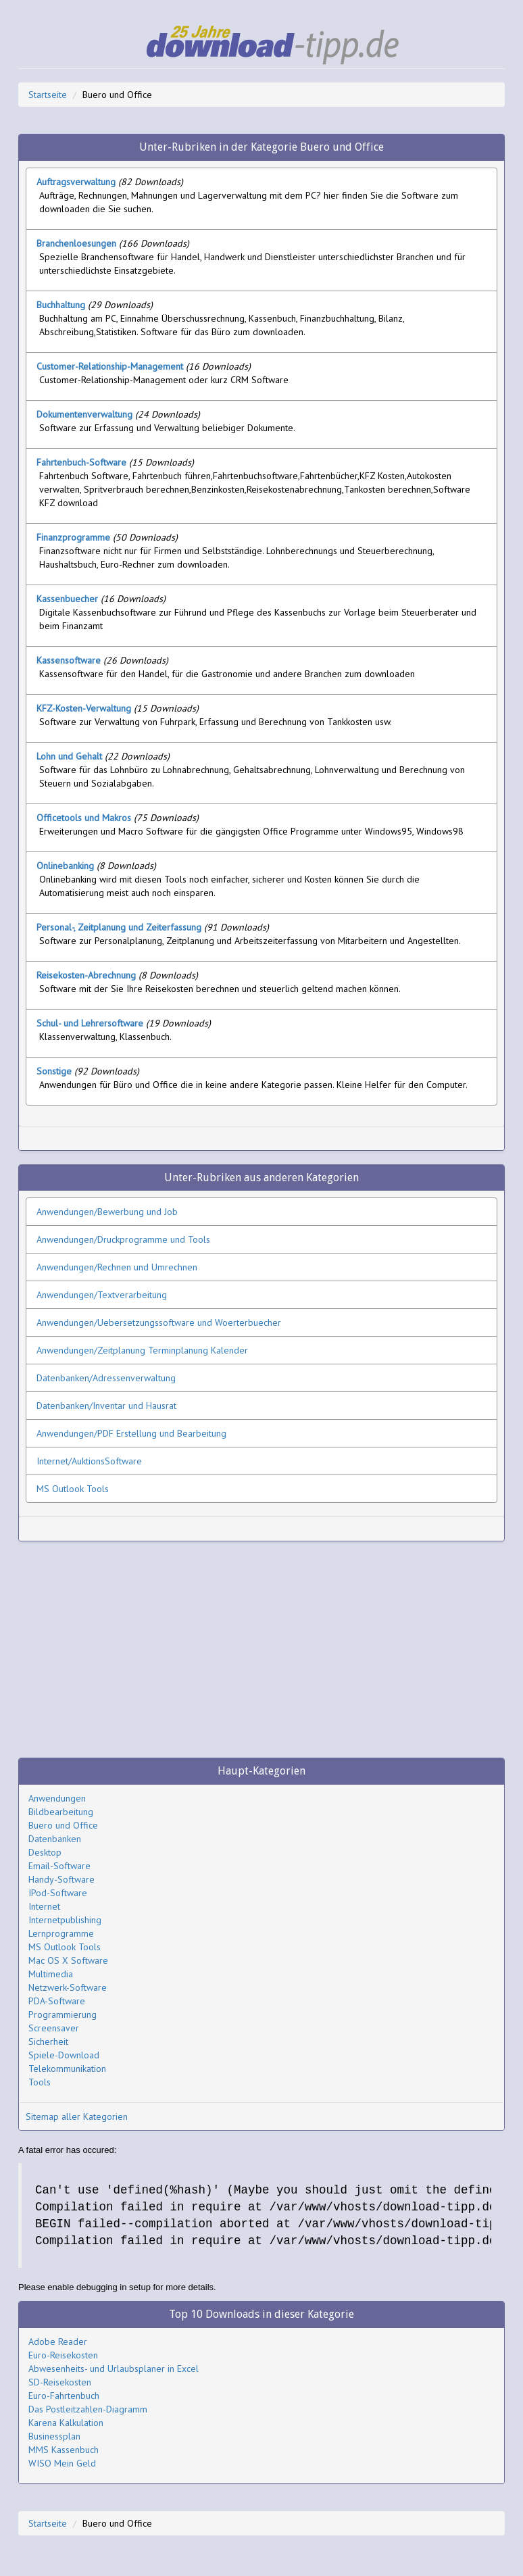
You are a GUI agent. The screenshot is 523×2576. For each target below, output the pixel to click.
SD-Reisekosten (59, 2382)
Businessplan (54, 2436)
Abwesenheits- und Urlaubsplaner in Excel (113, 2368)
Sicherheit (48, 2041)
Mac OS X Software (68, 1960)
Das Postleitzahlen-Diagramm (87, 2409)
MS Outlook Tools (64, 1947)
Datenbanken (54, 1839)
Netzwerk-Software (67, 1987)
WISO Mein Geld (62, 2463)
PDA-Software (56, 2001)
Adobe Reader (57, 2341)
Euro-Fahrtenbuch (63, 2395)
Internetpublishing (64, 1920)
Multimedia (50, 1974)
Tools (39, 2082)
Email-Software (59, 1866)
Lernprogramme (61, 1933)
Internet (44, 1906)
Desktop (44, 1852)
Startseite (47, 95)
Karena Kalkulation (65, 2423)
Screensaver (53, 2028)
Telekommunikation (67, 2068)
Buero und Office (63, 1825)
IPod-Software (57, 1893)
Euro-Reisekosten (63, 2355)
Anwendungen (57, 1798)
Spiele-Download (63, 2055)
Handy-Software (61, 1879)
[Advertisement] (184, 1138)
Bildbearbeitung (60, 1812)
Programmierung (62, 2014)
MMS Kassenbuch (63, 2450)
